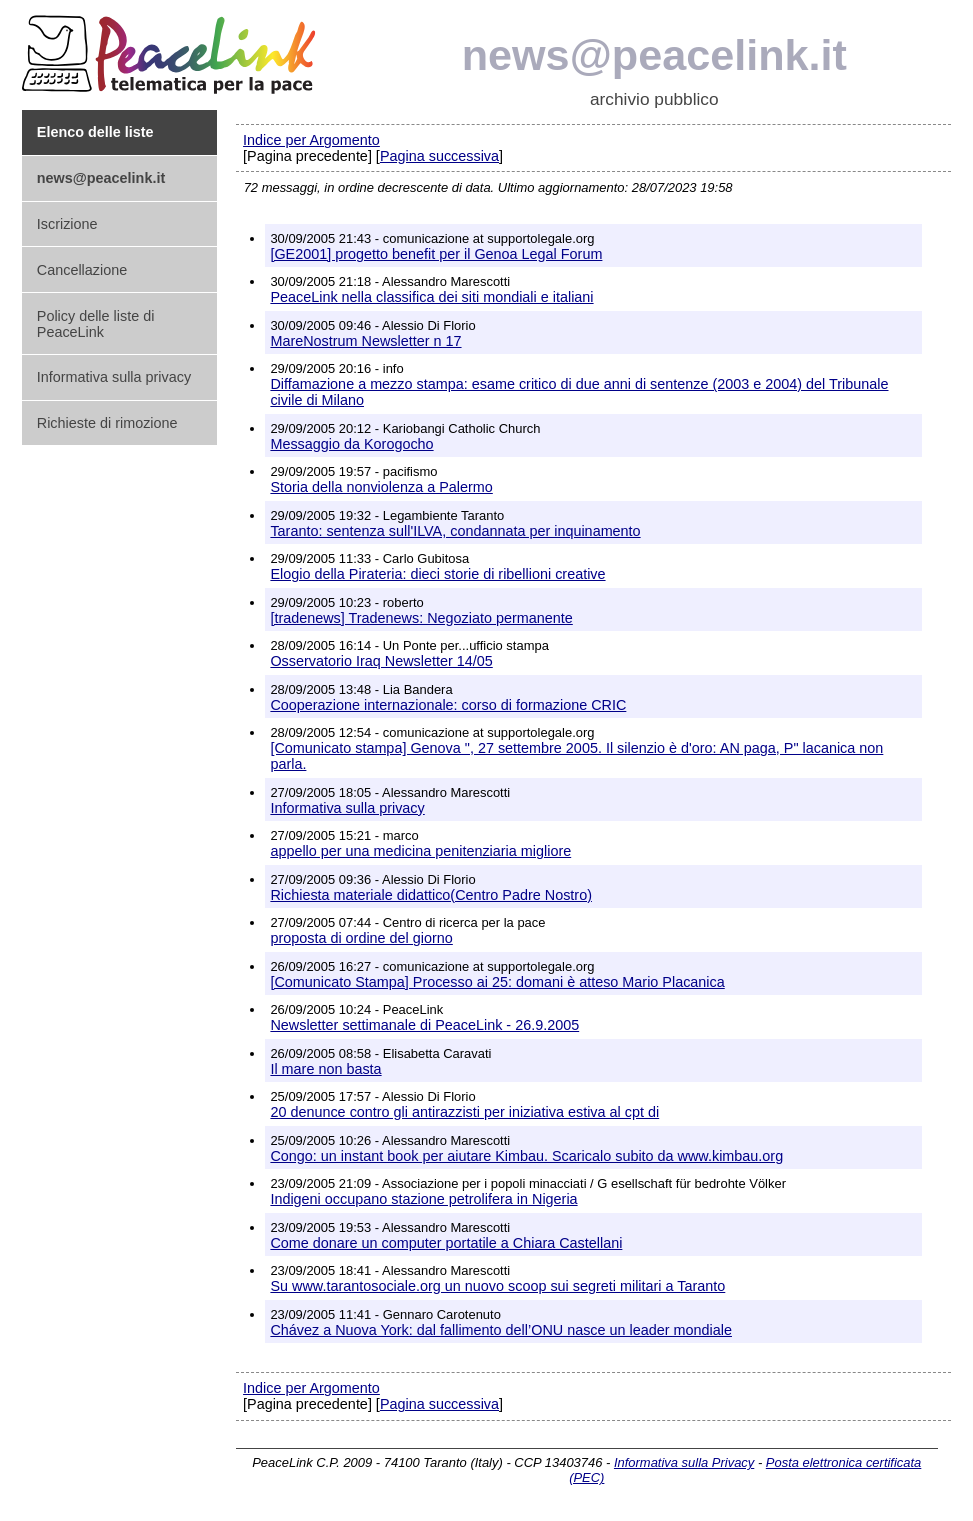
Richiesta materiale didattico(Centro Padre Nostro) (431, 895)
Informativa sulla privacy (114, 377)
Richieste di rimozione (107, 423)
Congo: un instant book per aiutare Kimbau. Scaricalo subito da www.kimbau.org (526, 1156)
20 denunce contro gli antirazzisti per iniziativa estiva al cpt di (464, 1112)
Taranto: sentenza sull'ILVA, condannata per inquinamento (455, 531)
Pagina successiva (439, 156)
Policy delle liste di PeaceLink (96, 324)
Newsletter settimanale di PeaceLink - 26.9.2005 (424, 1025)
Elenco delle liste (95, 132)
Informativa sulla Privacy (684, 1462)
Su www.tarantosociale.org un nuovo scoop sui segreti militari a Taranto (497, 1286)
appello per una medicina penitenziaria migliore (420, 851)
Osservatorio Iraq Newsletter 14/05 (381, 661)
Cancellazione (82, 270)
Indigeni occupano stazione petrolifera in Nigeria (423, 1199)
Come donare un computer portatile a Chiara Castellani (446, 1243)
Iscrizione (67, 224)
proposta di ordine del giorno (361, 938)
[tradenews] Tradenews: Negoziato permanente (421, 618)
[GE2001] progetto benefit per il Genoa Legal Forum (436, 254)
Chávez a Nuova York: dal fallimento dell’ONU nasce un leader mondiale (501, 1330)
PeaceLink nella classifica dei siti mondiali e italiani (431, 297)
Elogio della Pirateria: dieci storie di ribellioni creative (437, 574)
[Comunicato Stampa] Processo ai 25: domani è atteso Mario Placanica (497, 982)
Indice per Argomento (311, 140)
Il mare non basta (325, 1069)
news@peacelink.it (654, 55)
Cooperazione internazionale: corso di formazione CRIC (448, 705)
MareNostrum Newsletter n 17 (365, 341)
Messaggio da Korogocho (351, 444)
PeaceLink (172, 48)
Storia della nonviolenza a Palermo (381, 487)
